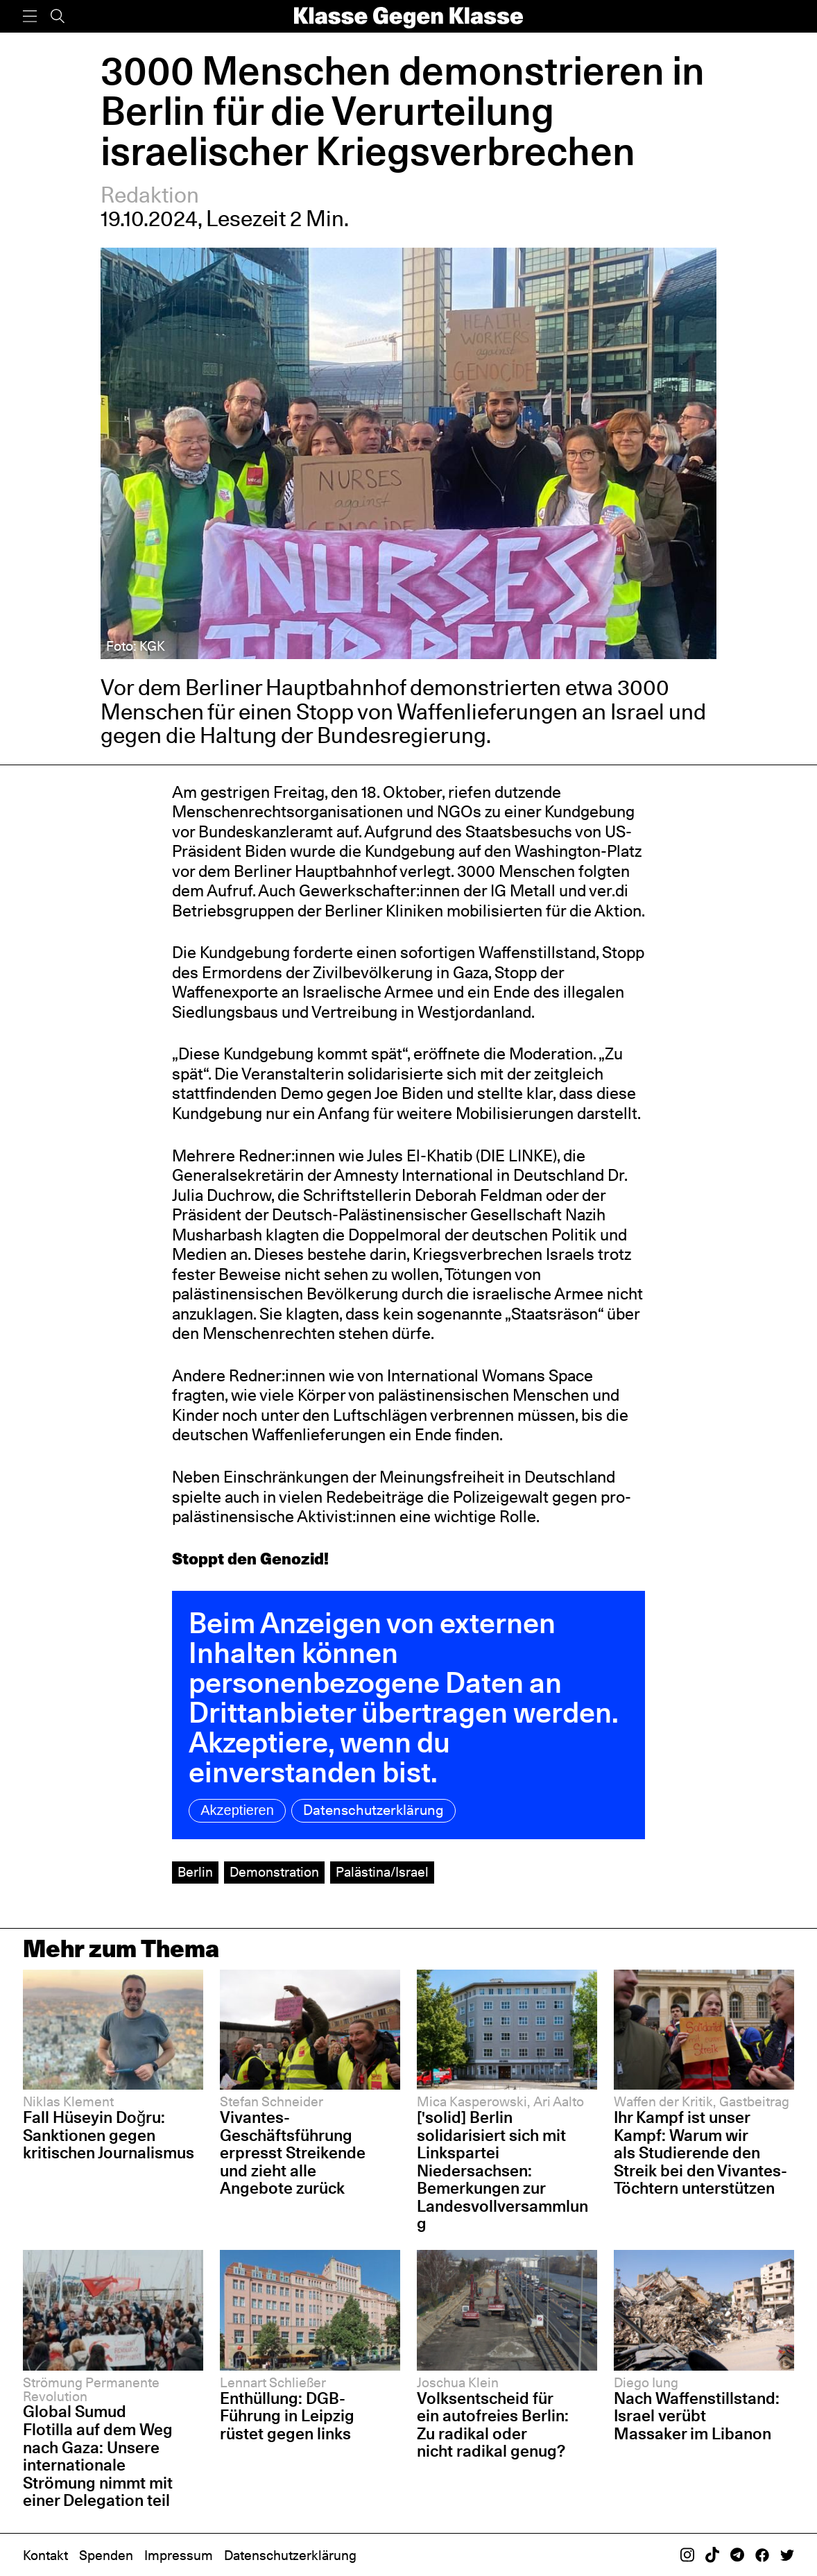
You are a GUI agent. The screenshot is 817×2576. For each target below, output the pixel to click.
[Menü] (30, 16)
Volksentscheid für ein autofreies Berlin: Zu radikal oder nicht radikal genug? (493, 2425)
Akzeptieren (237, 1810)
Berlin (195, 1871)
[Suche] (57, 16)
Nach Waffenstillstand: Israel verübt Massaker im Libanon (697, 2416)
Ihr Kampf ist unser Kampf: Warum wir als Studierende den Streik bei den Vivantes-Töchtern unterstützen (700, 2153)
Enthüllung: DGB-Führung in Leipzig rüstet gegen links (287, 2416)
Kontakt (45, 2555)
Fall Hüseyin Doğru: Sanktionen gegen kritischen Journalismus (108, 2135)
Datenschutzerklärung (373, 1810)
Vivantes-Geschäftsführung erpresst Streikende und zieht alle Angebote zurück (293, 2153)
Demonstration (274, 1871)
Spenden (106, 2555)
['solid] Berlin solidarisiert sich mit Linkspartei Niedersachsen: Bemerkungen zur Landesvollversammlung (502, 2170)
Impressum (178, 2555)
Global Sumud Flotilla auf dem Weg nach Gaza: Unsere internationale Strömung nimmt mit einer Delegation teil (98, 2456)
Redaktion (150, 194)
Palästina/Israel (382, 1871)
